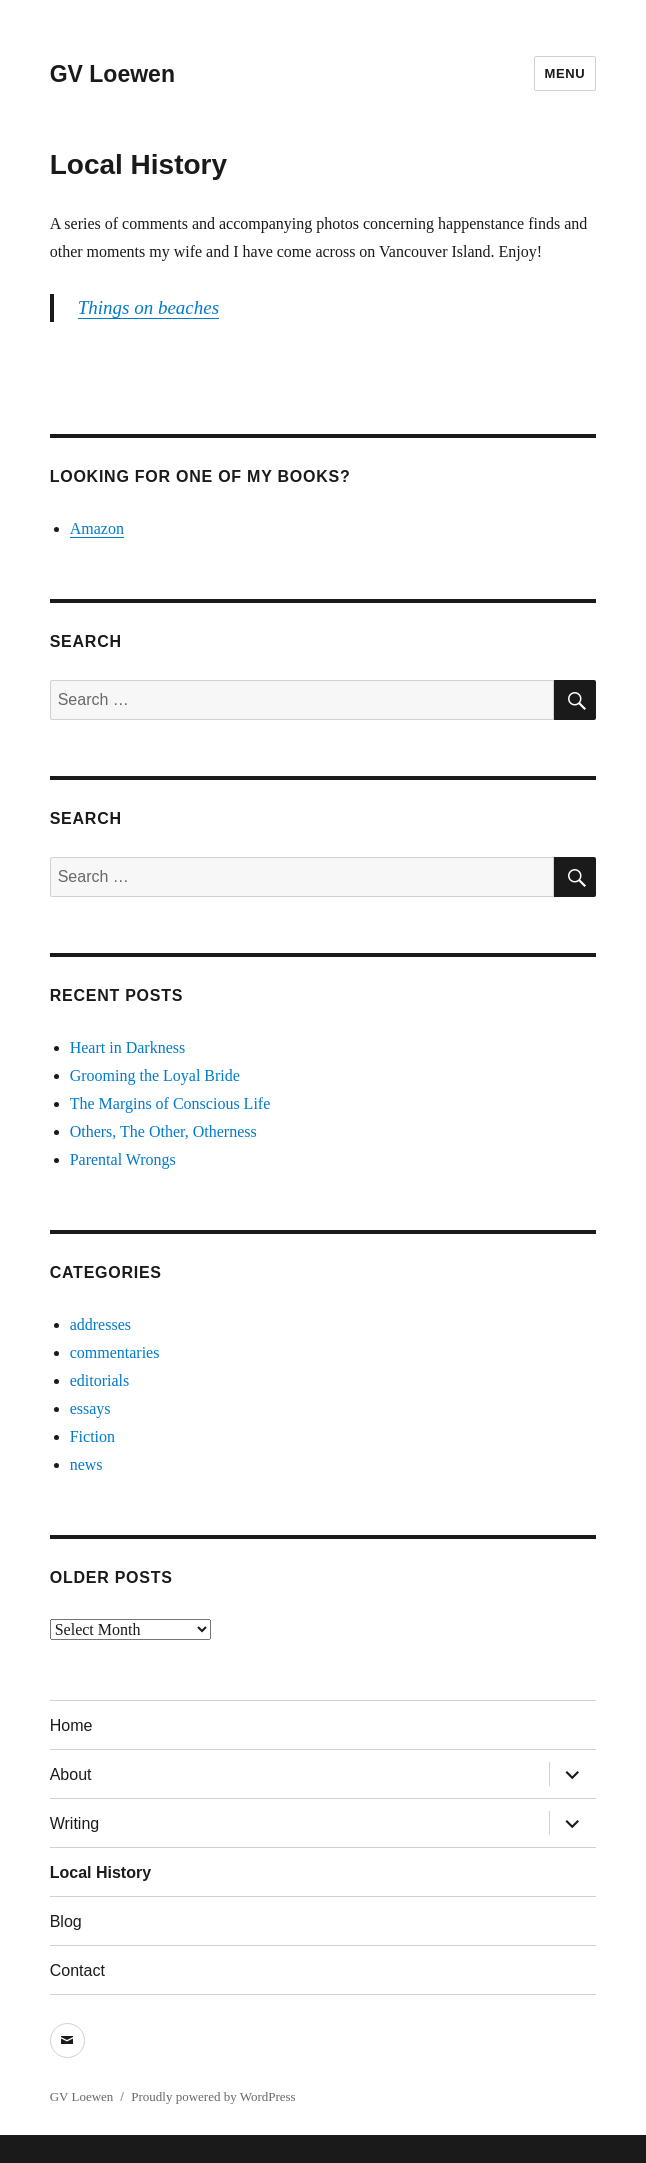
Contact (77, 1970)
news (86, 1464)
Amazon (97, 528)
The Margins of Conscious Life (170, 1103)
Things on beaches (148, 307)
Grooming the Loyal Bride (155, 1075)
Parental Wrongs (123, 1159)
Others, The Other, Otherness (163, 1131)
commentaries (115, 1352)
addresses (100, 1324)
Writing (75, 1823)
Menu (565, 73)
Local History (100, 1872)
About (71, 1774)
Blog (66, 1921)
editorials (100, 1380)
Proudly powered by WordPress (213, 2096)
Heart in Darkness (128, 1047)
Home (71, 1725)
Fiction (92, 1436)
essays (90, 1408)
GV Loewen (112, 74)
